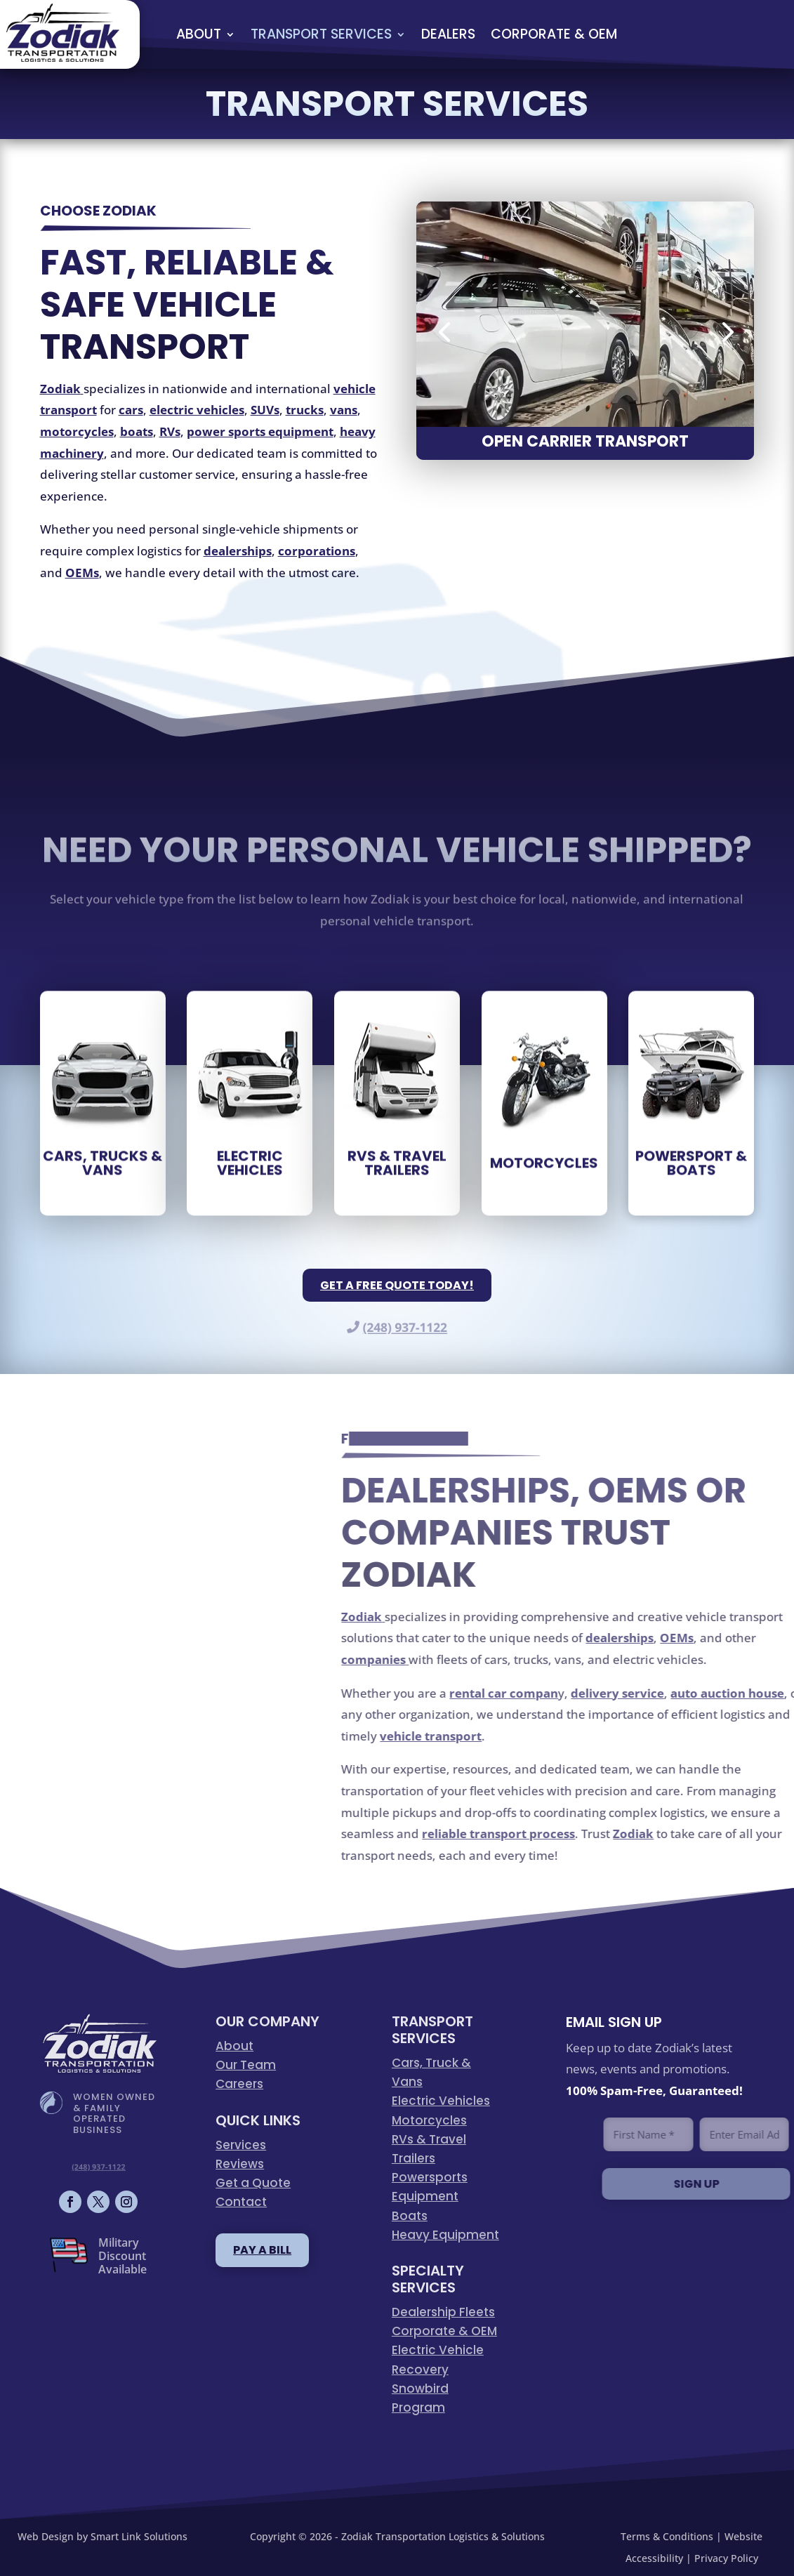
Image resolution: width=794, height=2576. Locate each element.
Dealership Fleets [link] (443, 2312)
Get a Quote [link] (253, 2182)
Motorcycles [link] (429, 2120)
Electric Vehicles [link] (441, 2100)
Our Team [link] (246, 2064)
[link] (62, 57)
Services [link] (241, 2144)
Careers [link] (239, 2083)
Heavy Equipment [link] (445, 2234)
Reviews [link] (240, 2163)
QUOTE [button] (731, 34)
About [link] (198, 34)
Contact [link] (241, 2201)
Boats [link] (410, 2215)
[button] (444, 331)
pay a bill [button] (262, 2250)
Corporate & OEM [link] (554, 34)
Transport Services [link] (321, 34)
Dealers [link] (448, 34)
